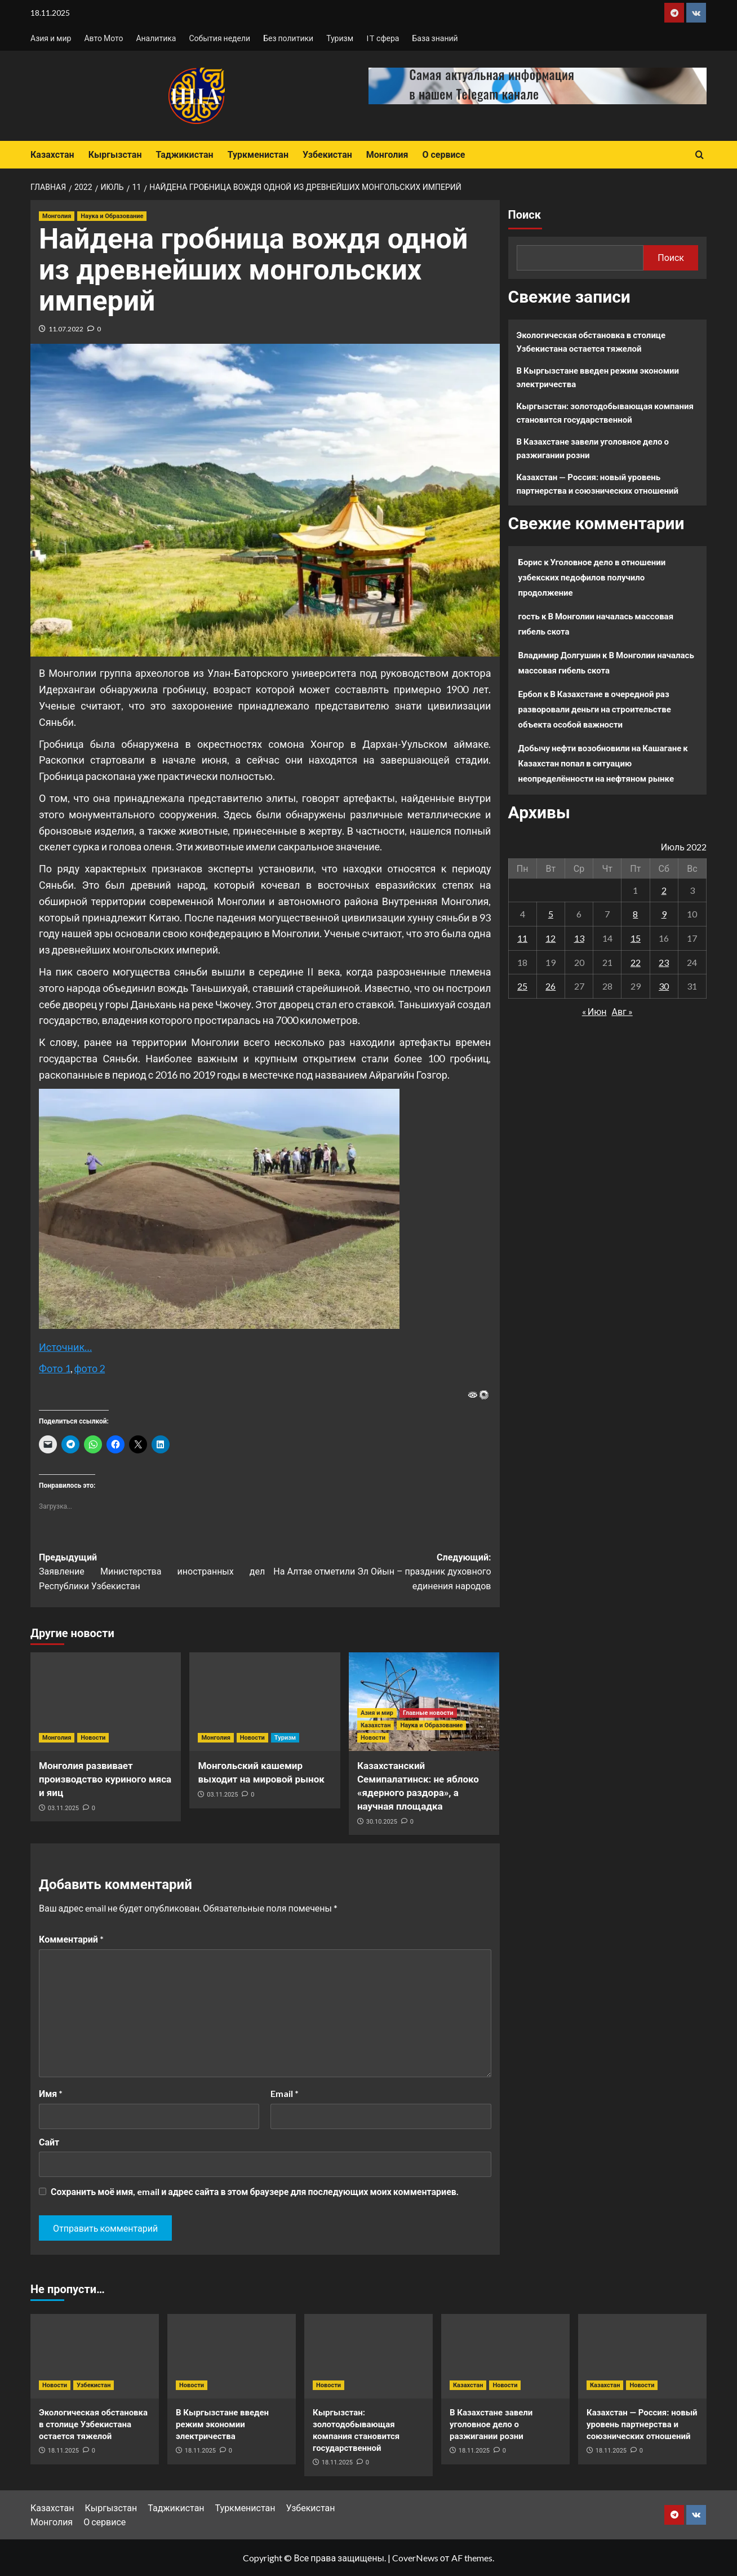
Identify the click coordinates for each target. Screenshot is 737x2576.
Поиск (524, 214)
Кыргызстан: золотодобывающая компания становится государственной (605, 412)
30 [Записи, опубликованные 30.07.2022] (664, 986)
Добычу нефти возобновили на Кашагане (600, 748)
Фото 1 (54, 1368)
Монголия (387, 154)
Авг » (621, 1011)
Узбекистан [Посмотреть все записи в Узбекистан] (93, 2385)
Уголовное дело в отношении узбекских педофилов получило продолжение (592, 577)
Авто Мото (103, 38)
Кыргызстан (115, 154)
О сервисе (443, 154)
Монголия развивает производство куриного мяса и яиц (105, 1779)
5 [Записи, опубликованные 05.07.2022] (550, 913)
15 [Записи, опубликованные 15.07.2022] (636, 938)
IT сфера (382, 38)
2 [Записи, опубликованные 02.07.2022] (664, 890)
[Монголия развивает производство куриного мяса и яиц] (105, 1701)
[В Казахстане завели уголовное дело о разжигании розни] (505, 2356)
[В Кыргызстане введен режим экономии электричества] (231, 2356)
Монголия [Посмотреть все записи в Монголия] (56, 216)
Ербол (530, 694)
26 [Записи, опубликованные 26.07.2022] (550, 986)
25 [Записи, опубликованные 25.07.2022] (522, 986)
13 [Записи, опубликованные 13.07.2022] (579, 938)
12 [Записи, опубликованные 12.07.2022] (550, 938)
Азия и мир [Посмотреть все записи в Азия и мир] (377, 1713)
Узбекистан (327, 154)
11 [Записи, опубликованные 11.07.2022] (522, 938)
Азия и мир (50, 38)
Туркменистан (258, 154)
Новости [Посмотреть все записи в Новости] (93, 1737)
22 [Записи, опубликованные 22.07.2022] (636, 962)
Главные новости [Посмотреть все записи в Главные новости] (428, 1713)
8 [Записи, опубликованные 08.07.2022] (635, 913)
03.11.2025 (63, 1808)
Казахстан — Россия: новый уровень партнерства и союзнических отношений (598, 483)
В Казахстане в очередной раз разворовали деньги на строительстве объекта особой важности (594, 709)
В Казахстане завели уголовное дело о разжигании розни (593, 448)
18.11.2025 (63, 2450)
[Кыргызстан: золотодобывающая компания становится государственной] (368, 2356)
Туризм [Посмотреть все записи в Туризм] (285, 1737)
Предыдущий (152, 1573)
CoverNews (415, 2557)
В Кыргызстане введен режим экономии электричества (598, 377)
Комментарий (71, 1939)
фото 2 (89, 1368)
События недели (219, 38)
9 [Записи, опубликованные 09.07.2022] (664, 913)
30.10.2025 (381, 1821)
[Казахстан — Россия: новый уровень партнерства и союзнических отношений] (642, 2356)
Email (284, 2093)
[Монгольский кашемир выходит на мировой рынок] (264, 1701)
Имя (51, 2093)
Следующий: (378, 1573)
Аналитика (156, 38)
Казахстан (52, 154)
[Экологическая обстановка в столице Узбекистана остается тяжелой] (94, 2356)
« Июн (594, 1011)
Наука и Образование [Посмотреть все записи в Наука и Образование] (112, 216)
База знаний (435, 38)
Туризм (339, 38)
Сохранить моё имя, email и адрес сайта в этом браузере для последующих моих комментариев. (255, 2191)
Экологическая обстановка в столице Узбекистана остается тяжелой (591, 341)
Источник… (65, 1347)
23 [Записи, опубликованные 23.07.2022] (664, 962)
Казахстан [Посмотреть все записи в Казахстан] (375, 1725)
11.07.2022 (65, 329)
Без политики (288, 38)
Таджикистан (184, 154)
